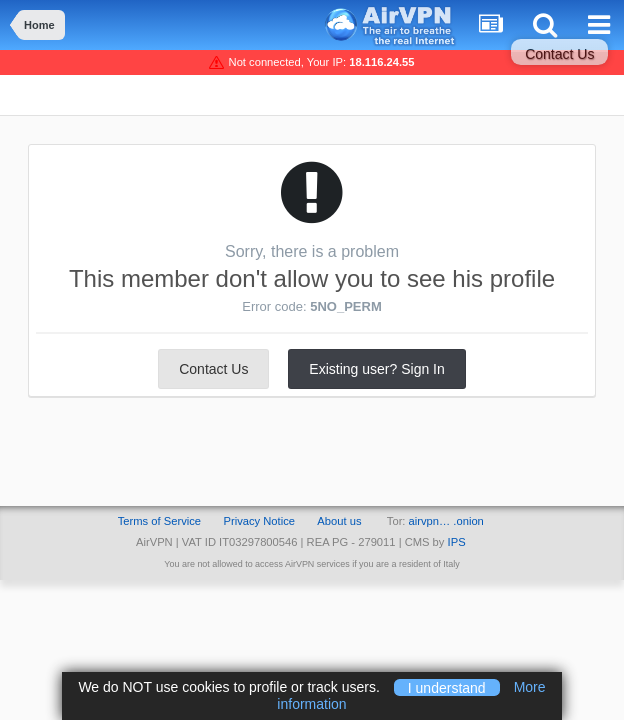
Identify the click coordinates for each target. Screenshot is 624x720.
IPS (457, 542)
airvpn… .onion (446, 521)
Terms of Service (159, 521)
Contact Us (559, 54)
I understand (447, 687)
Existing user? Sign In (376, 369)
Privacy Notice (259, 521)
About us (339, 521)
